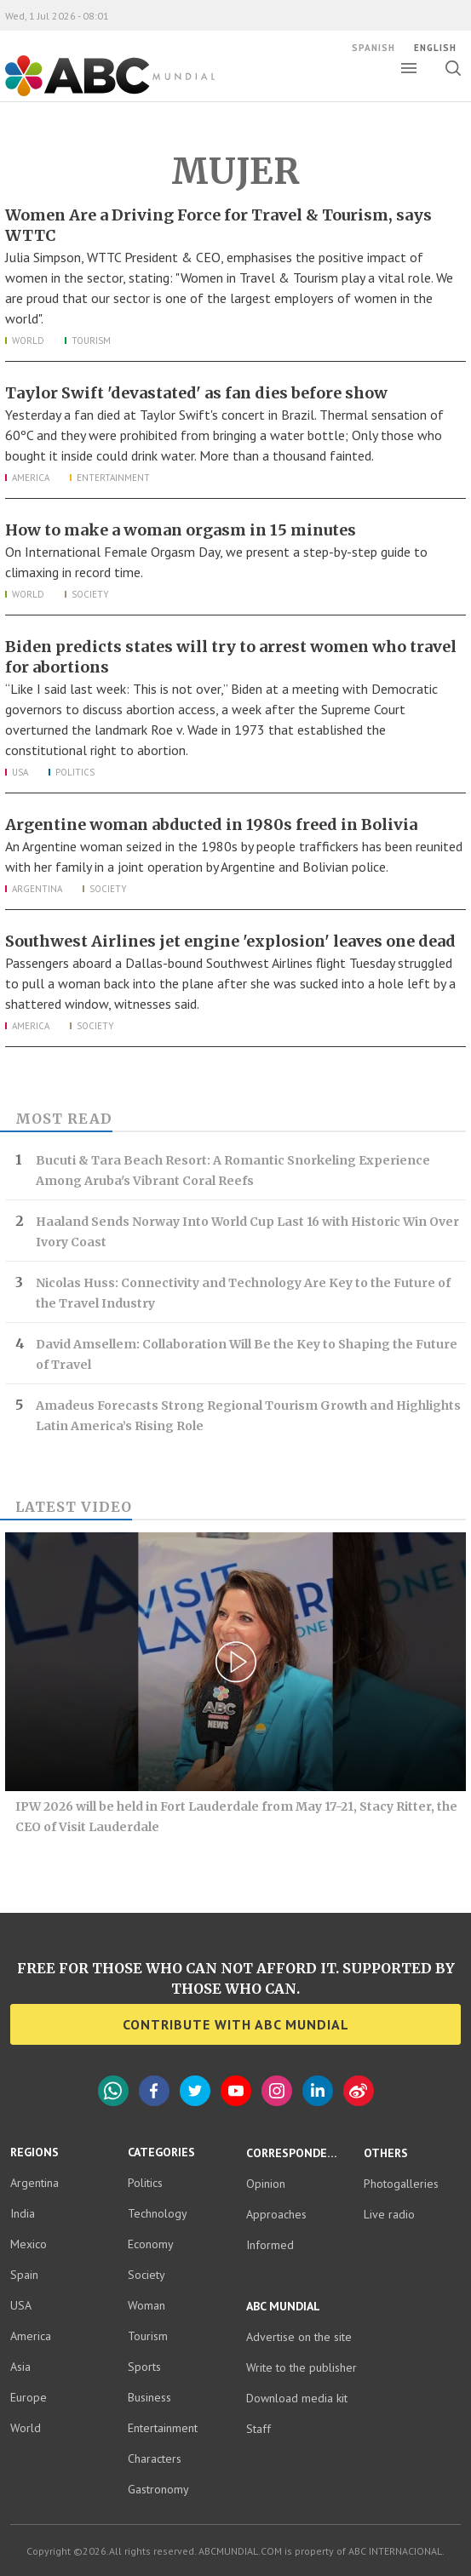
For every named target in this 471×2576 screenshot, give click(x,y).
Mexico (28, 2244)
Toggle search (458, 68)
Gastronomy (158, 2489)
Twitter (195, 2090)
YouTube (236, 2090)
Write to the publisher (301, 2366)
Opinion (265, 2182)
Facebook (154, 2090)
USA (20, 772)
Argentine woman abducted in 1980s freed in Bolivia (211, 824)
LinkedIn (317, 2090)
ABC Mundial (110, 75)
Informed (270, 2244)
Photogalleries (401, 2182)
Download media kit (297, 2397)
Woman (146, 2305)
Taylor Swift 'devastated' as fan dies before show (198, 393)
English (435, 48)
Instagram (276, 2090)
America (30, 478)
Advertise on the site (299, 2336)
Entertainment (113, 478)
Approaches (276, 2213)
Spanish (373, 48)
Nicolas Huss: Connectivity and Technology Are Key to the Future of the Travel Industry (243, 1293)
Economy (151, 2244)
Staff (258, 2428)
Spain (24, 2274)
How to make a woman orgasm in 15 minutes (180, 530)
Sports (144, 2366)
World (28, 340)
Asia (20, 2366)
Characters (154, 2458)
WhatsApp (113, 2090)
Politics (75, 772)
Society (90, 594)
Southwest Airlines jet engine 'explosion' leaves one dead (230, 941)
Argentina (37, 889)
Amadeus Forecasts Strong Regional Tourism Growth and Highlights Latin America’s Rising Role (248, 1416)
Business (149, 2397)
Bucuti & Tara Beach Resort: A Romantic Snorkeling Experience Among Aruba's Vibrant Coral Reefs (233, 1170)
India (22, 2213)
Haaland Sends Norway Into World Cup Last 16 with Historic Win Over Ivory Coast (247, 1232)
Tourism (91, 340)
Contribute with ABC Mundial (236, 2024)
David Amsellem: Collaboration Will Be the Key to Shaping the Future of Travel (246, 1354)
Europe (28, 2397)
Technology (157, 2213)
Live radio (389, 2213)
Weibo (358, 2090)
